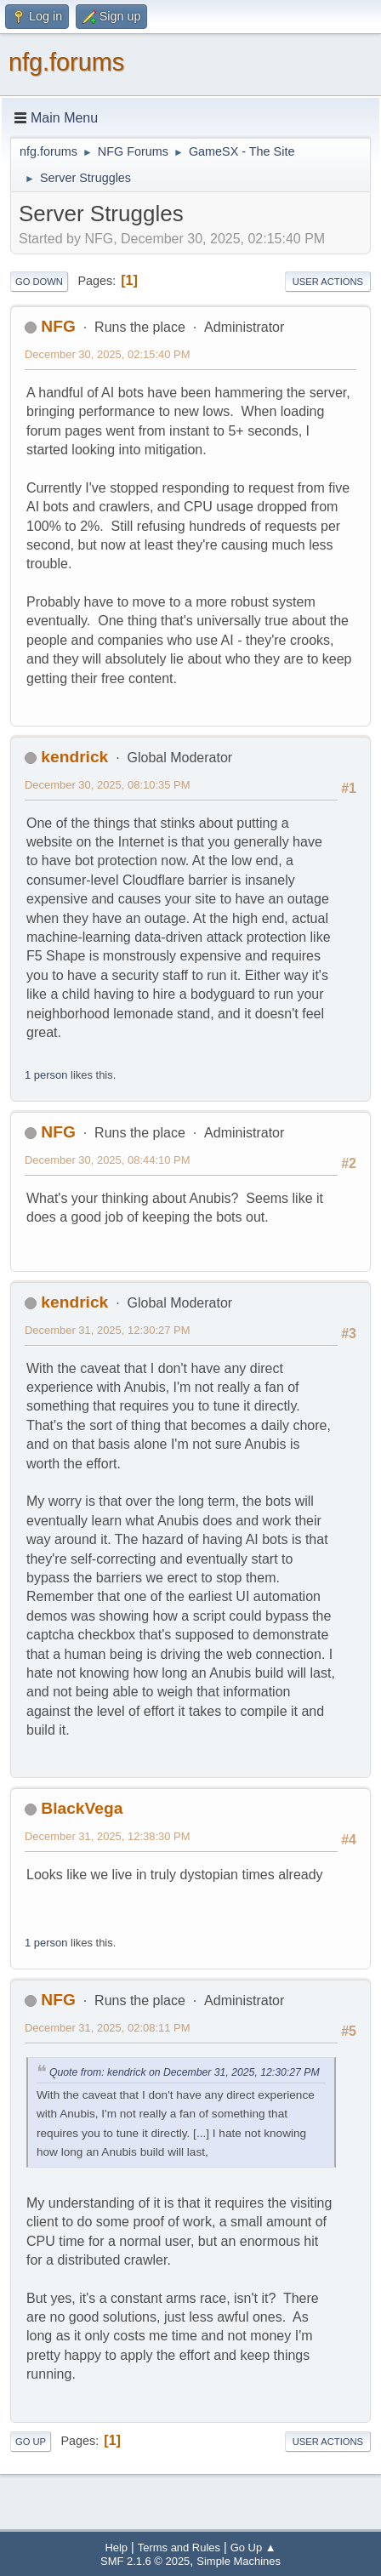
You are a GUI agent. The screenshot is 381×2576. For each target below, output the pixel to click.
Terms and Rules (179, 2547)
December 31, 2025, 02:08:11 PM (107, 2027)
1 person (46, 1075)
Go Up (30, 2441)
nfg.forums (66, 62)
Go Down (39, 281)
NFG (58, 326)
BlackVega (81, 1808)
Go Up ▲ (253, 2547)
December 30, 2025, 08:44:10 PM (107, 1160)
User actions (328, 281)
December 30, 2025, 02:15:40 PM (107, 354)
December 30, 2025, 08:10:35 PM (107, 784)
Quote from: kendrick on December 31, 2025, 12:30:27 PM (184, 2072)
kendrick (74, 757)
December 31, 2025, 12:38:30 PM (107, 1836)
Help (116, 2547)
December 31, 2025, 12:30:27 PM (107, 1330)
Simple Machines (238, 2561)
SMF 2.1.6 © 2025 (145, 2561)
